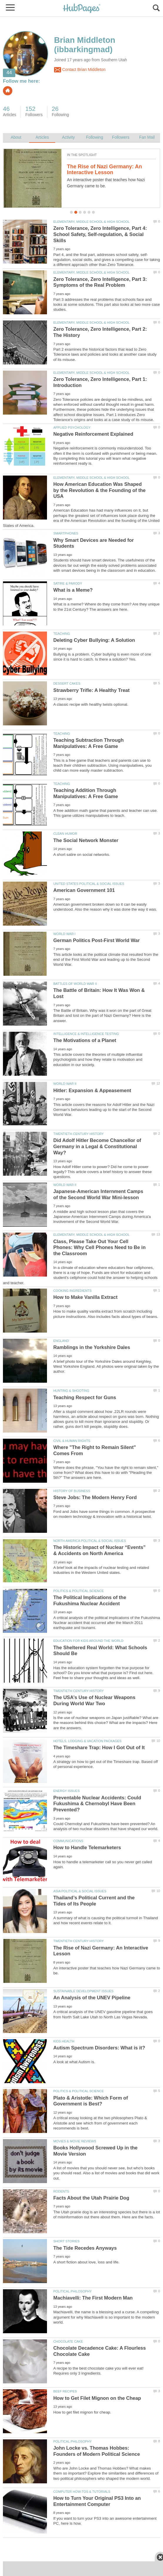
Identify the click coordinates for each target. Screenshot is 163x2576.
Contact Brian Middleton (79, 69)
